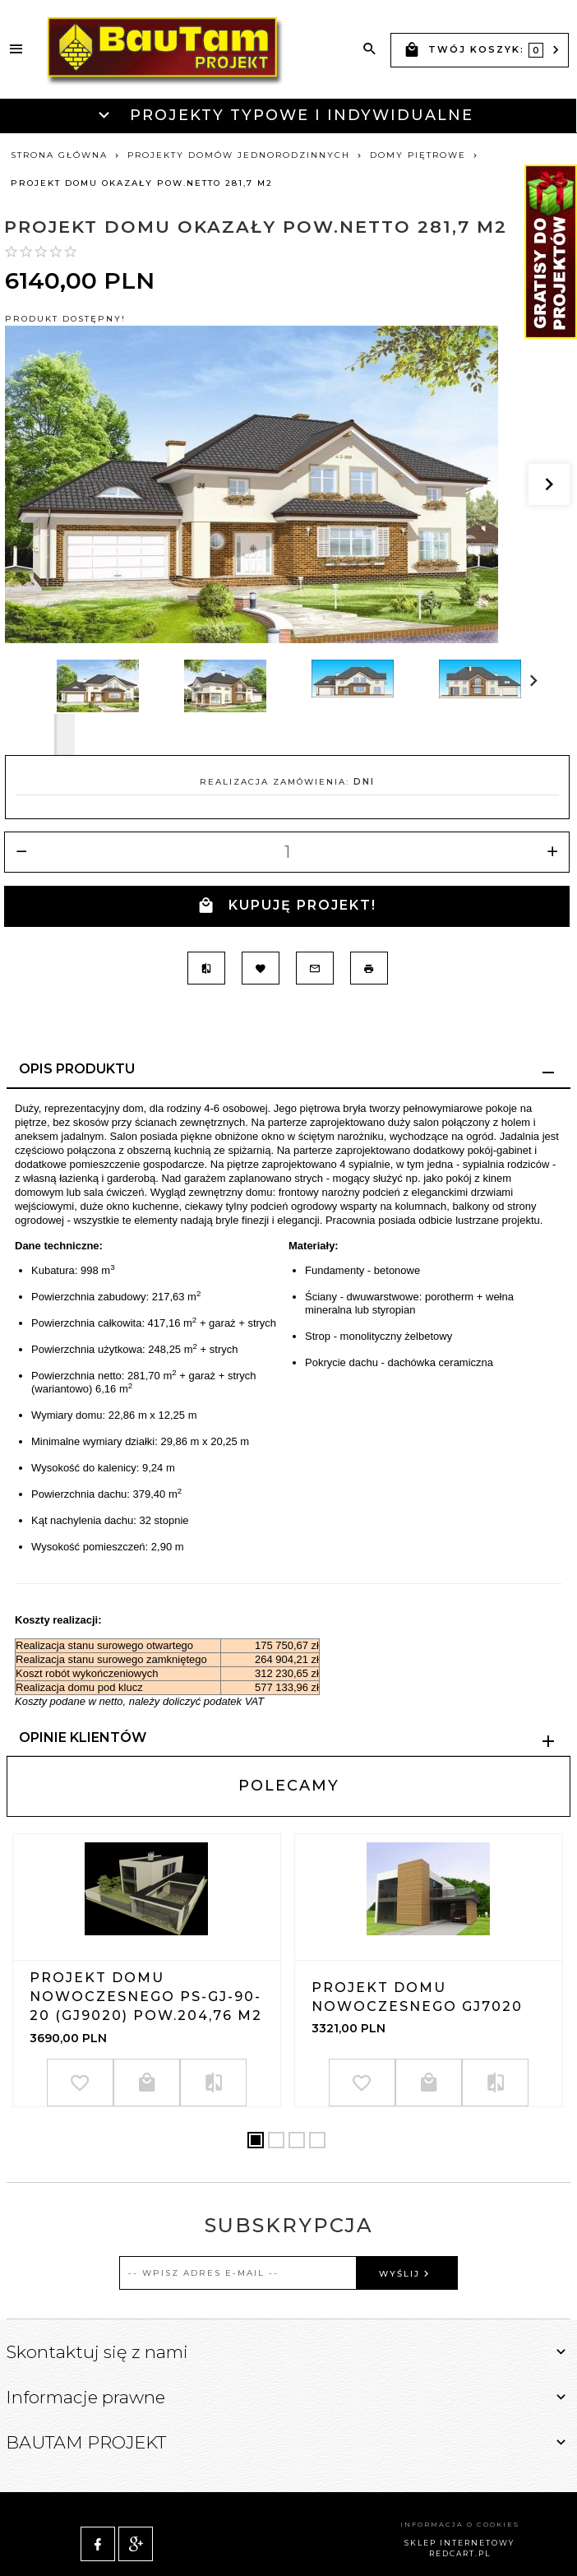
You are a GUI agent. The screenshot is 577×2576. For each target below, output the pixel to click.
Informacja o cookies (459, 2505)
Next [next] (64, 734)
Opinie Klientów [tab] (82, 1737)
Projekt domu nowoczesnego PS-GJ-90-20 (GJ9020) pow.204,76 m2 (146, 1996)
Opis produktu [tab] (77, 1069)
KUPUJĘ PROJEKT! (286, 906)
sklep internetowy (459, 2523)
